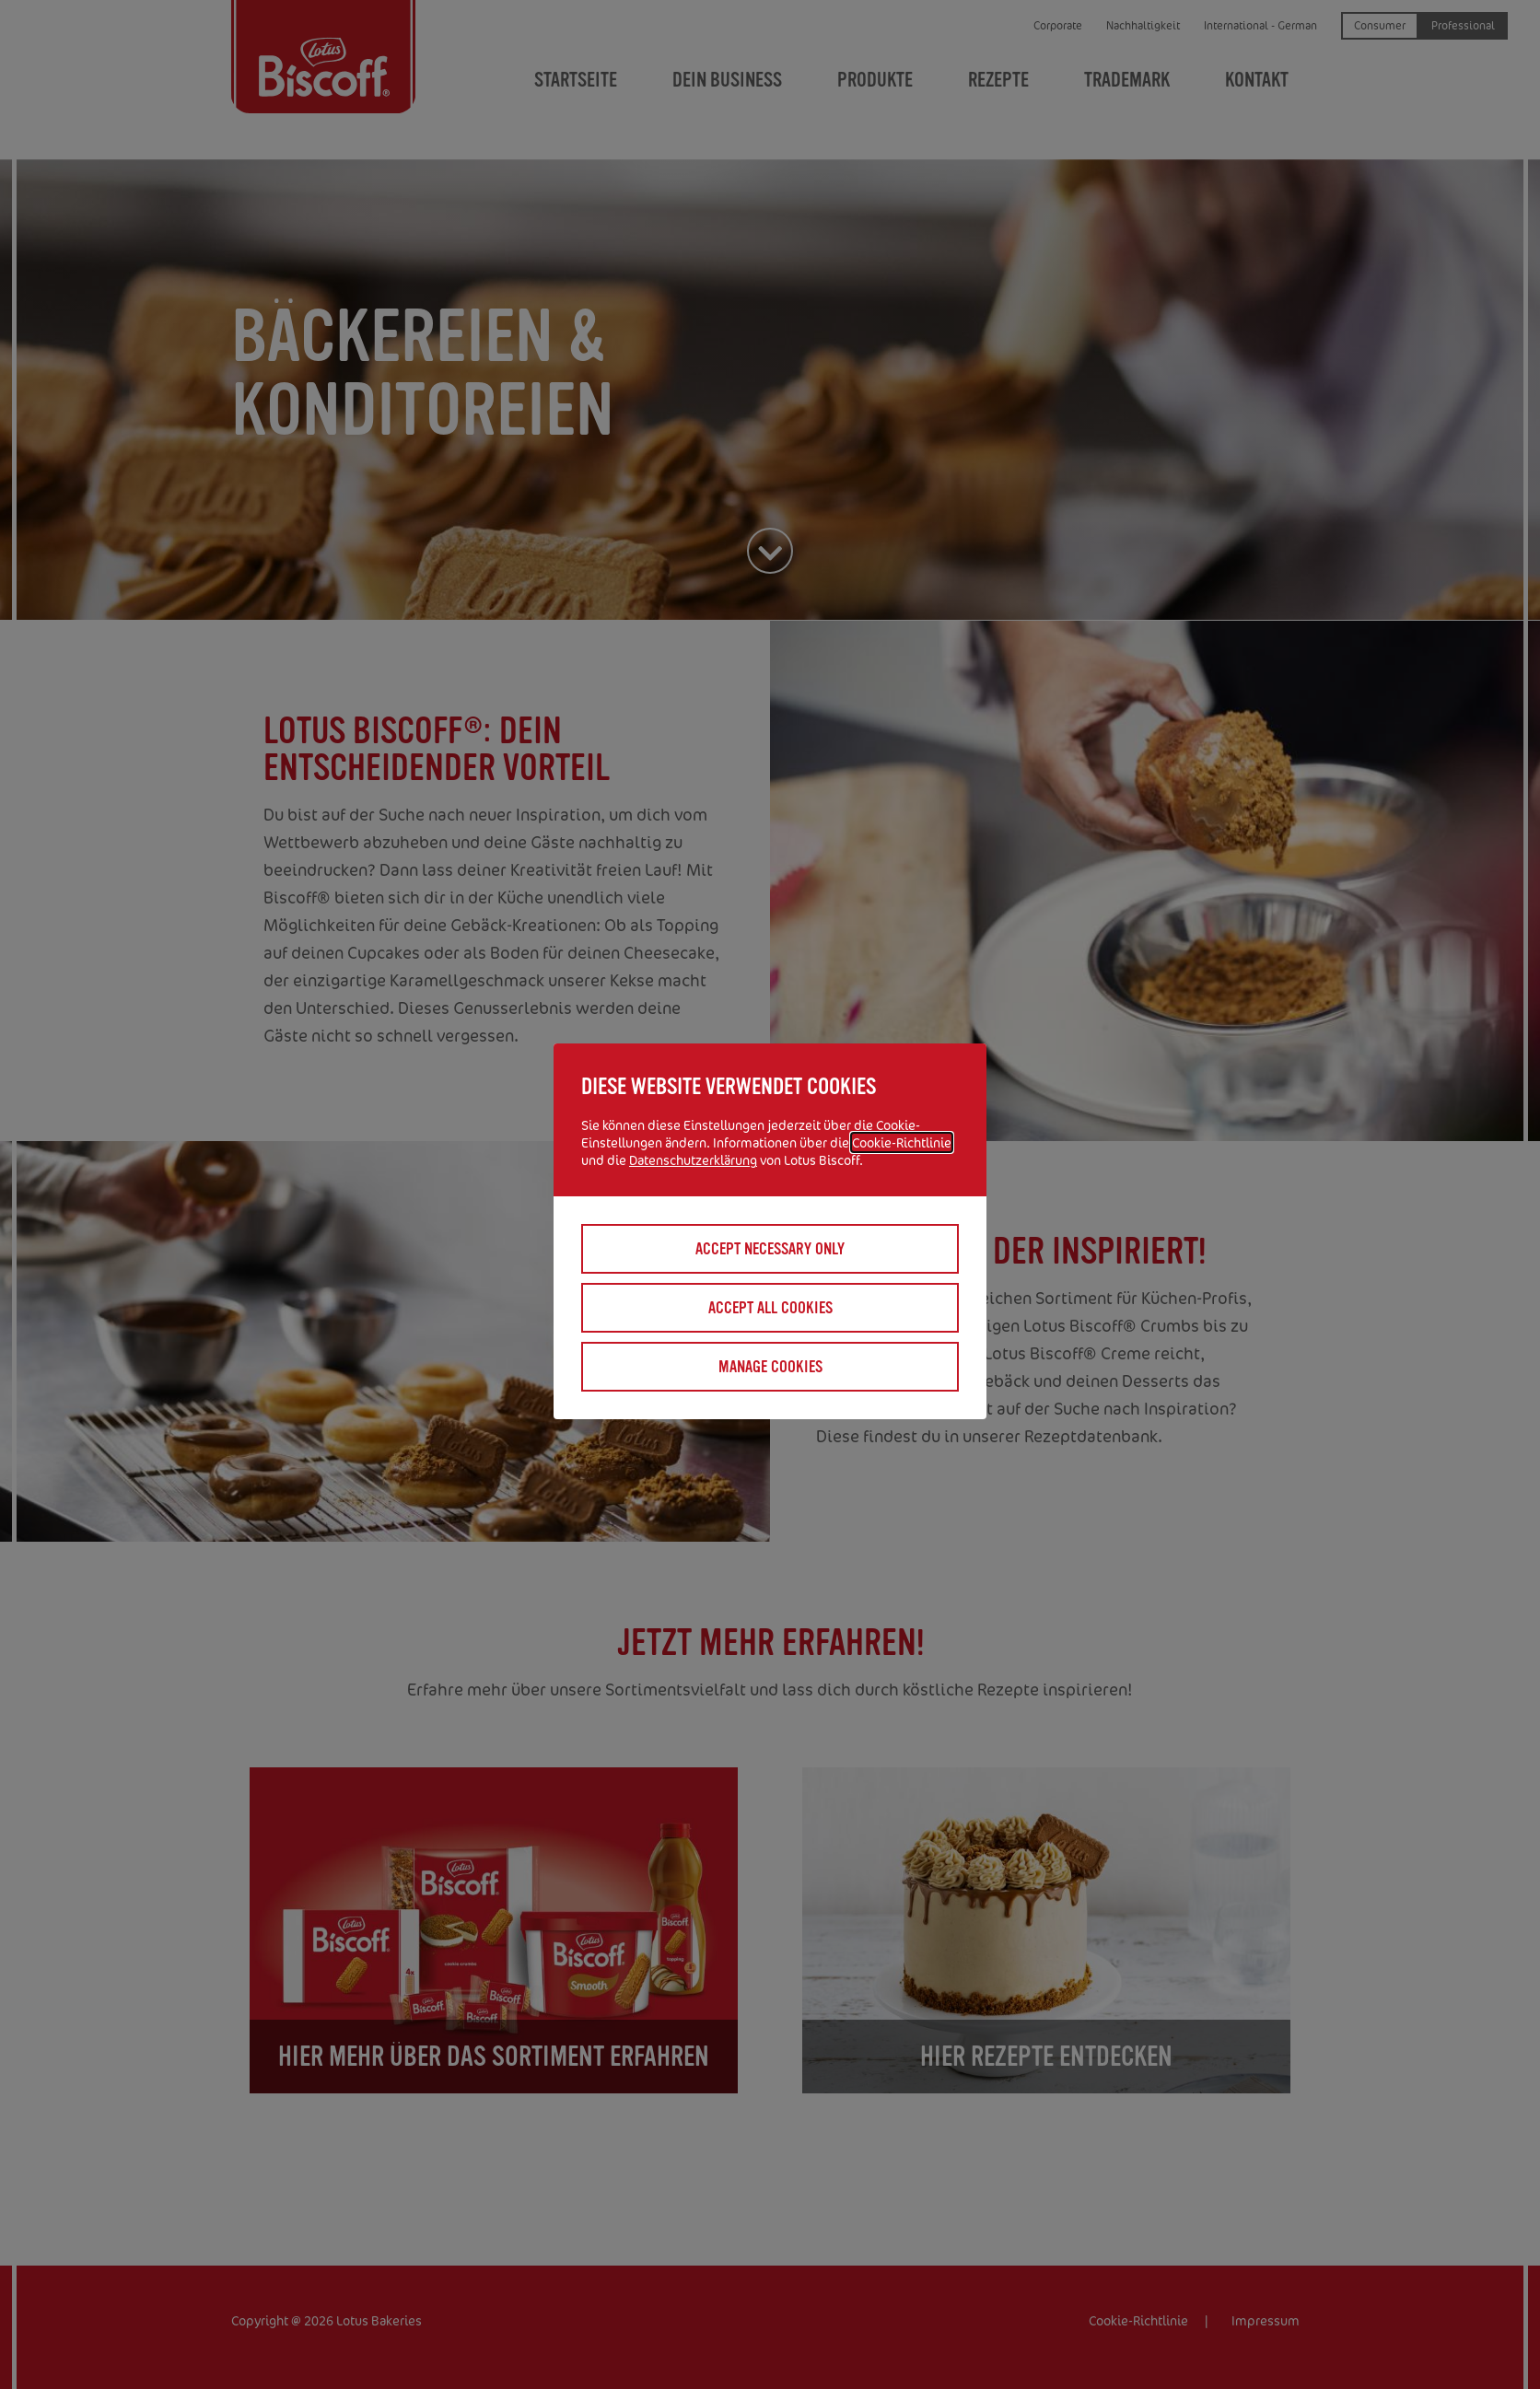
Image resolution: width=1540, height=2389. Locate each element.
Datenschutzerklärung (693, 1160)
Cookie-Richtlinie (901, 1142)
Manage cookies (770, 1367)
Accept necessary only (770, 1249)
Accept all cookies (770, 1308)
